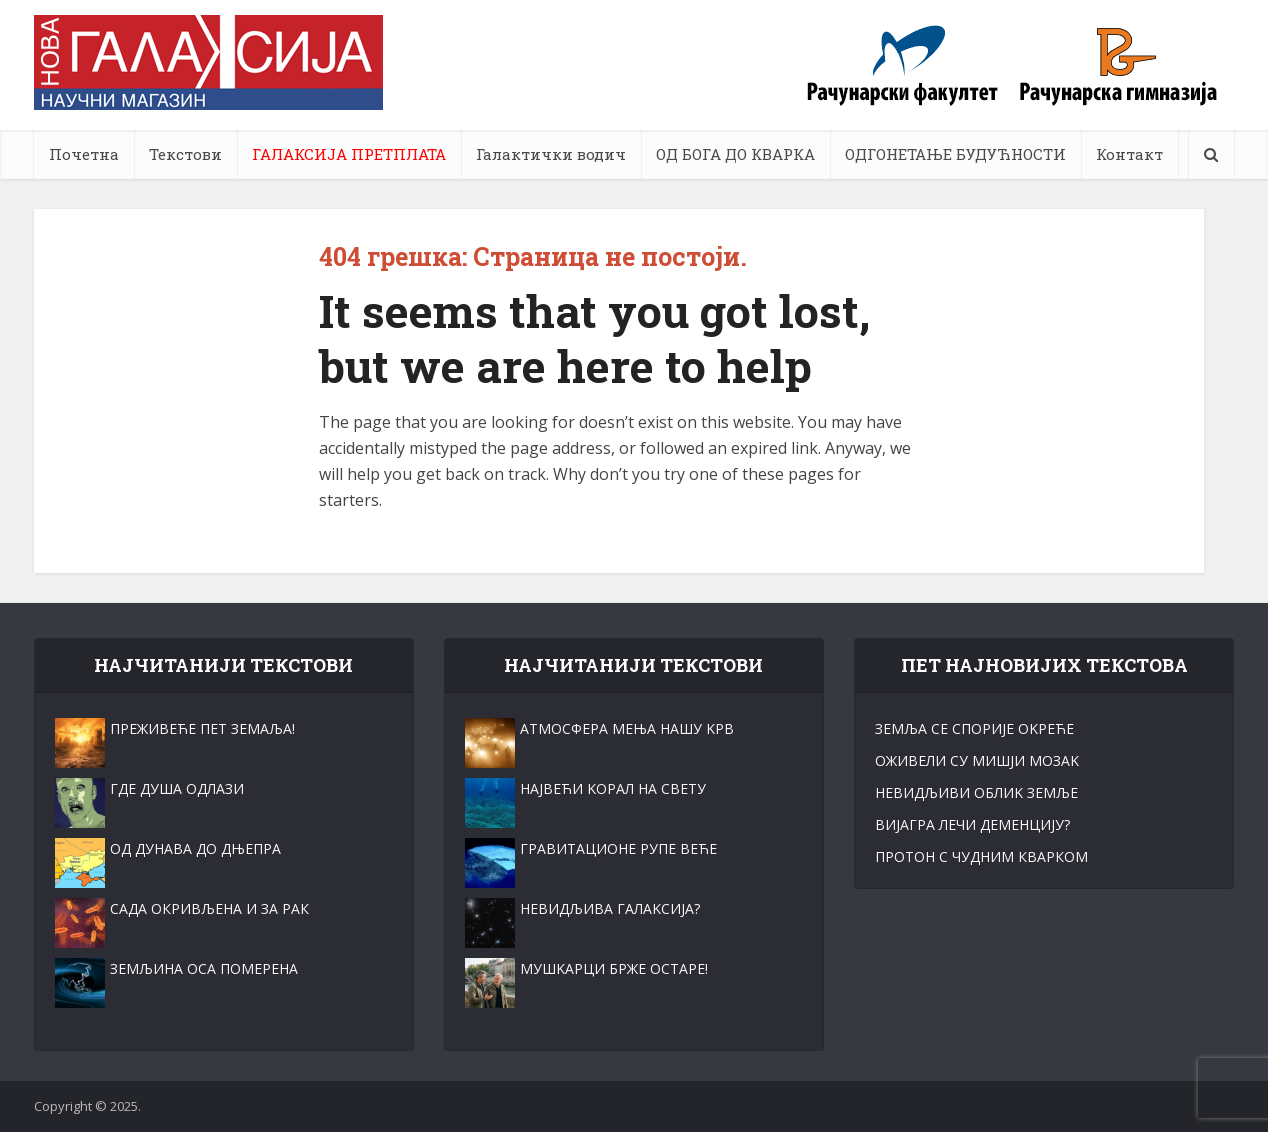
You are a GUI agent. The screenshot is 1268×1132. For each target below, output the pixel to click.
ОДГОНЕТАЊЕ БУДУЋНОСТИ (955, 154)
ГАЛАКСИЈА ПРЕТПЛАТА (349, 154)
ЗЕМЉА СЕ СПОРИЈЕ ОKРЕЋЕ (974, 728)
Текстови (185, 154)
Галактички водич (551, 154)
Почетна (84, 154)
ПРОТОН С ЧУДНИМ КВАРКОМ (981, 856)
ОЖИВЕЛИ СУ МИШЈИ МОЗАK (977, 760)
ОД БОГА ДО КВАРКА (735, 154)
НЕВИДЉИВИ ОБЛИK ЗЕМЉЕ (976, 792)
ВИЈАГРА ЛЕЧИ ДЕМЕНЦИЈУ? (972, 824)
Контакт (1129, 154)
